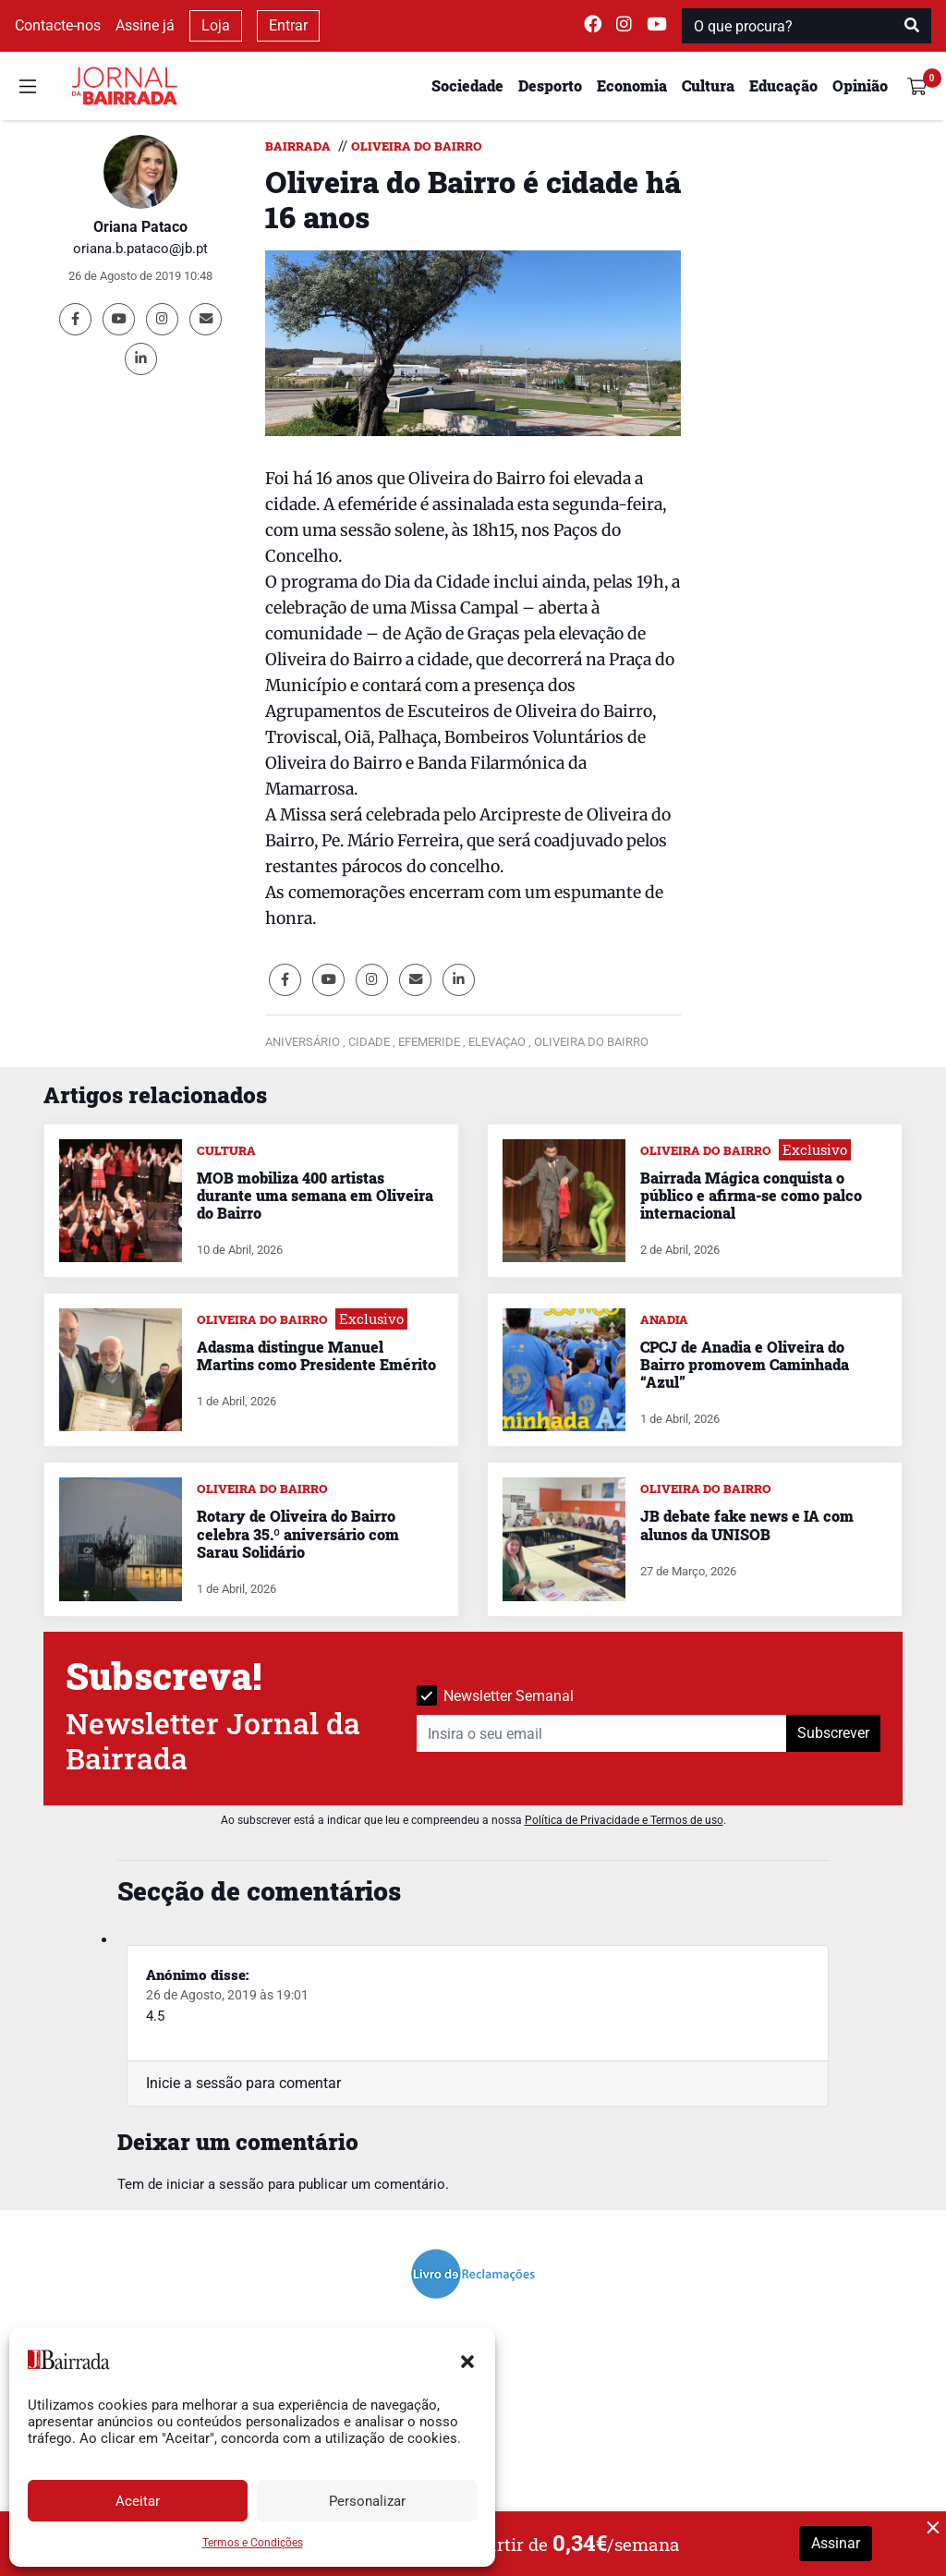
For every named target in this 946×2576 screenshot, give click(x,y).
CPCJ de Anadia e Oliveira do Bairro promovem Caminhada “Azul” (744, 1364)
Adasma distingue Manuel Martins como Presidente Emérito (316, 1355)
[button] (467, 2360)
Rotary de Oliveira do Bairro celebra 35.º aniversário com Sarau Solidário (298, 1533)
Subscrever (833, 1733)
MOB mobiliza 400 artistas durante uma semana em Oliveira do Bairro (315, 1195)
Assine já (145, 25)
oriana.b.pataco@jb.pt (140, 248)
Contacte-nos (58, 25)
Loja (215, 25)
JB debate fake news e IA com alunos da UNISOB (747, 1524)
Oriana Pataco (140, 227)
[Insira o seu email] (602, 1733)
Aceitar (137, 2501)
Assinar (835, 2543)
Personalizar (367, 2501)
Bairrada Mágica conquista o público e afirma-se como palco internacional (751, 1195)
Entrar (288, 25)
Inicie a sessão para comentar (243, 2083)
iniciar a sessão (215, 2184)
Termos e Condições (252, 2542)
